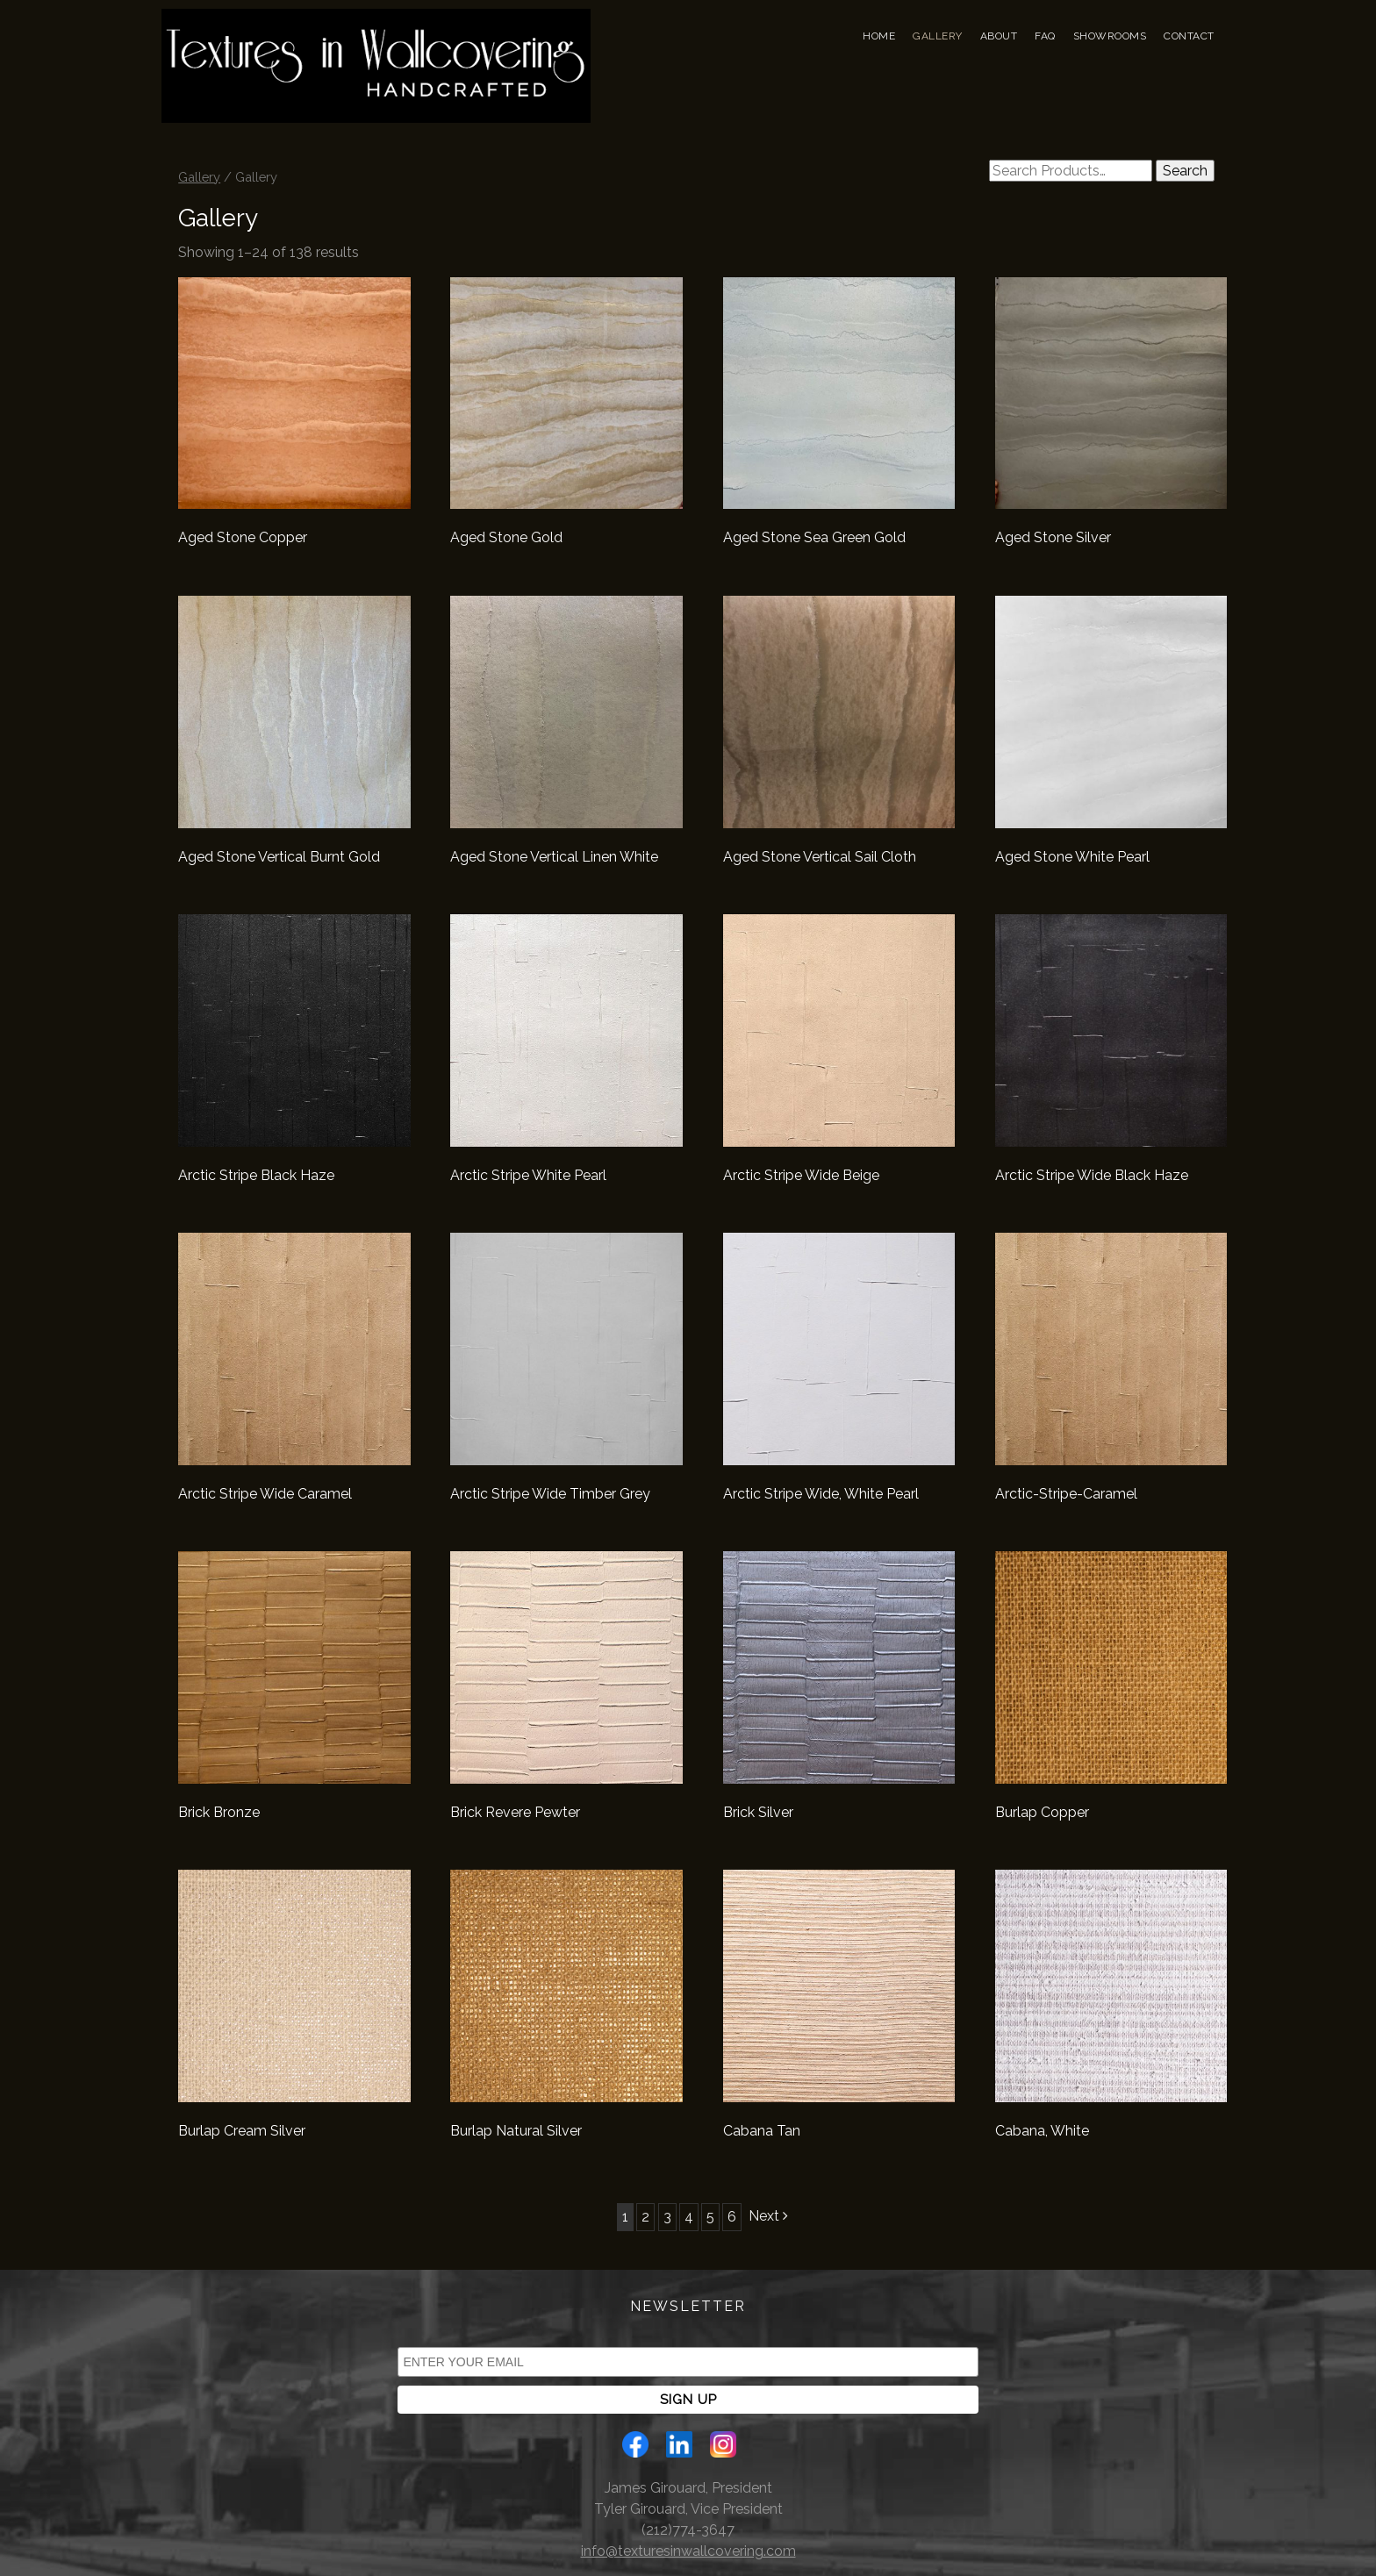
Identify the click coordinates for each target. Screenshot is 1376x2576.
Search (1185, 170)
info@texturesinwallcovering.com (688, 2551)
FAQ (1045, 36)
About (999, 36)
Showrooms (1110, 36)
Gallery (938, 36)
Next (768, 2215)
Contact (1189, 36)
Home (879, 36)
